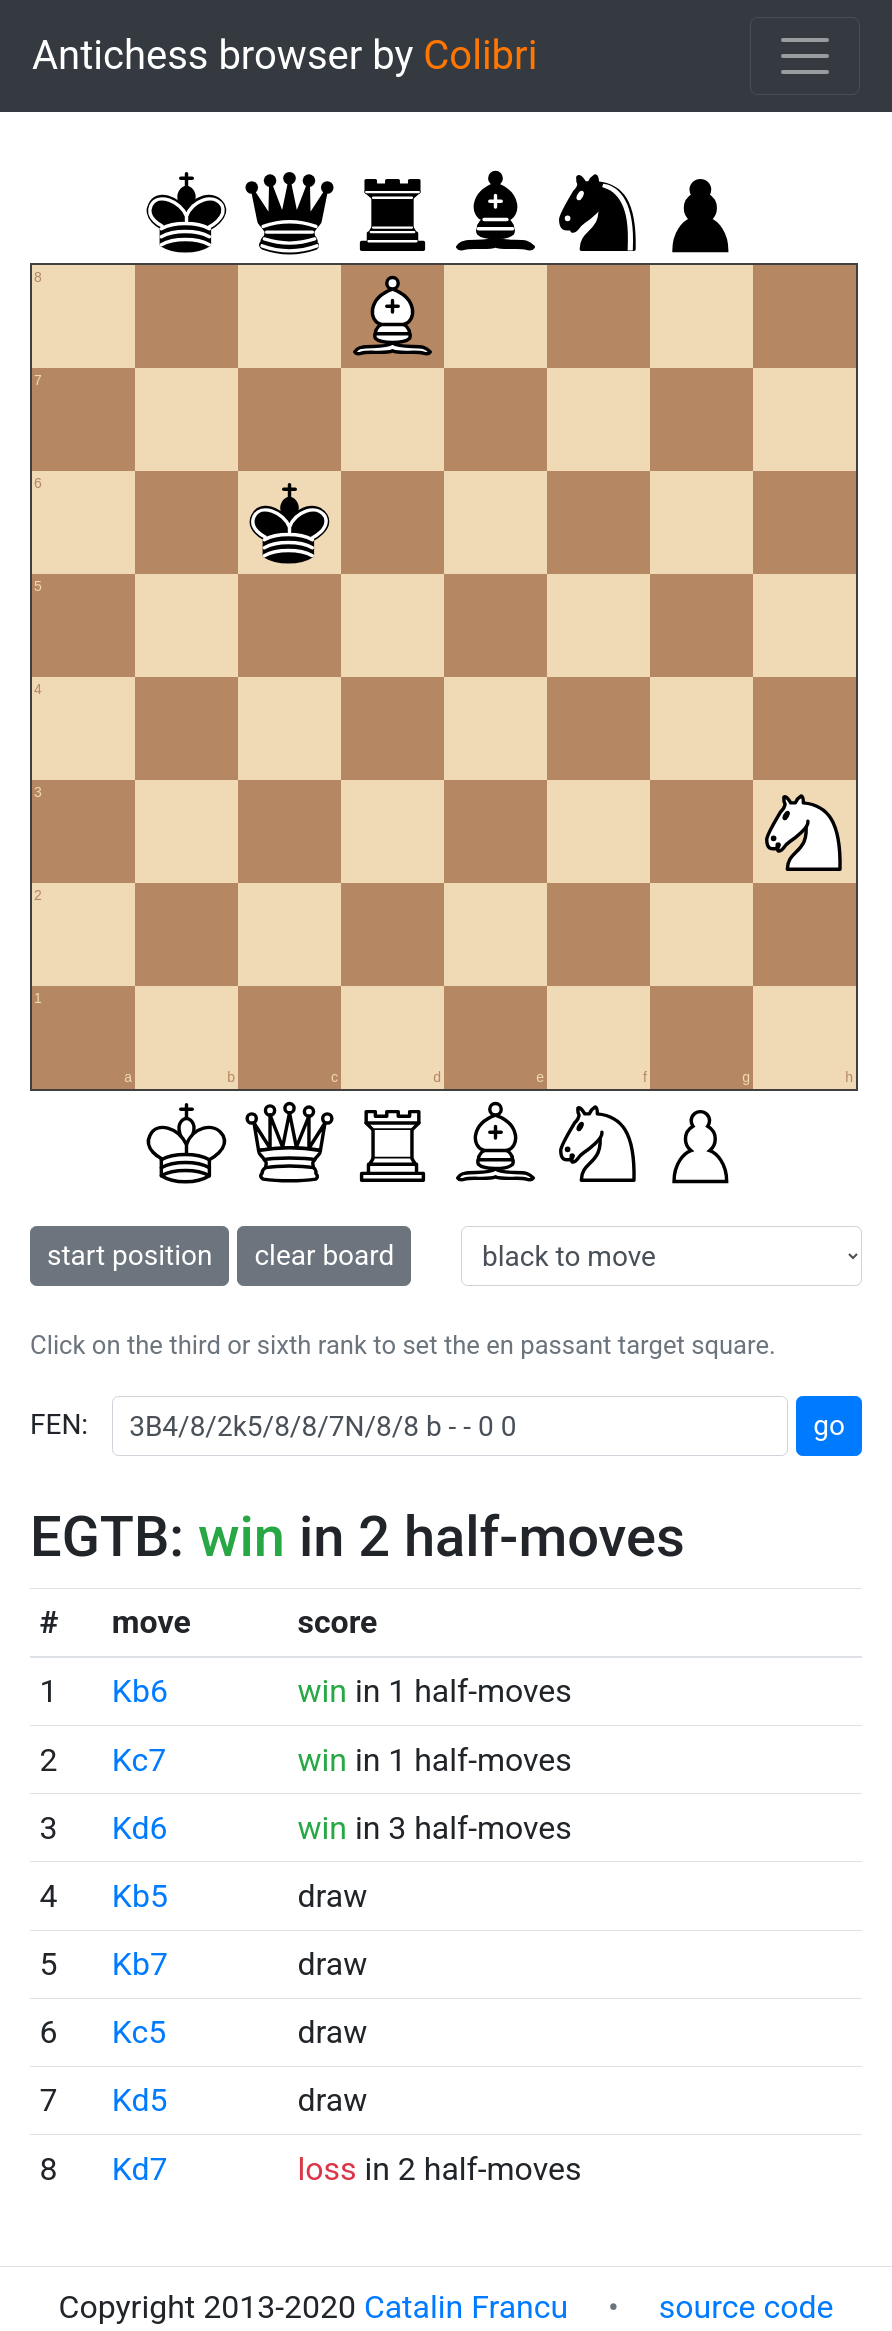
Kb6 (140, 1691)
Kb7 (140, 1964)
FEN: (59, 1424)
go (829, 1425)
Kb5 (140, 1896)
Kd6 (140, 1828)
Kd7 (140, 2169)
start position (129, 1255)
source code (746, 2307)
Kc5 (139, 2032)
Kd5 (140, 2100)
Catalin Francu (466, 2307)
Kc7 (139, 1760)
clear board (324, 1255)
